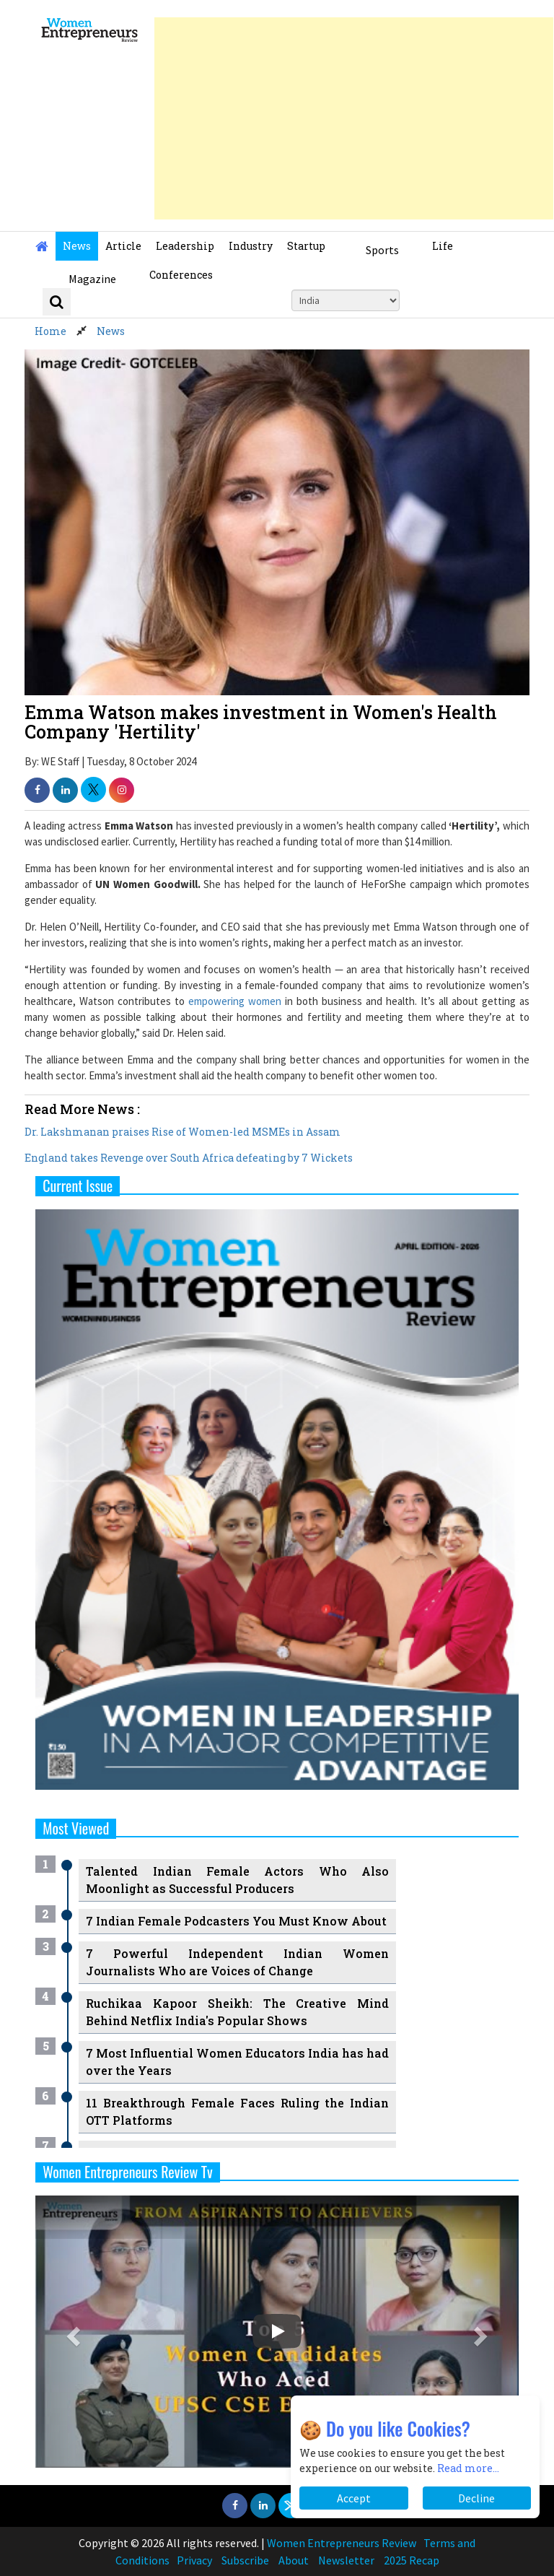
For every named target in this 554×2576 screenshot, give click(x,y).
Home (50, 331)
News (77, 246)
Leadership (185, 246)
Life (442, 246)
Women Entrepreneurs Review (341, 2543)
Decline (476, 2498)
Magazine (92, 278)
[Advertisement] (353, 118)
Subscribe (245, 2560)
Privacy (194, 2560)
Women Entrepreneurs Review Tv (128, 2172)
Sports (382, 250)
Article (123, 246)
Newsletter (346, 2560)
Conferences (181, 275)
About (293, 2560)
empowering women (234, 1001)
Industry (251, 246)
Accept (354, 2498)
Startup (306, 246)
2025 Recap (411, 2560)
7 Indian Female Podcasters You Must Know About (236, 1920)
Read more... (468, 2468)
